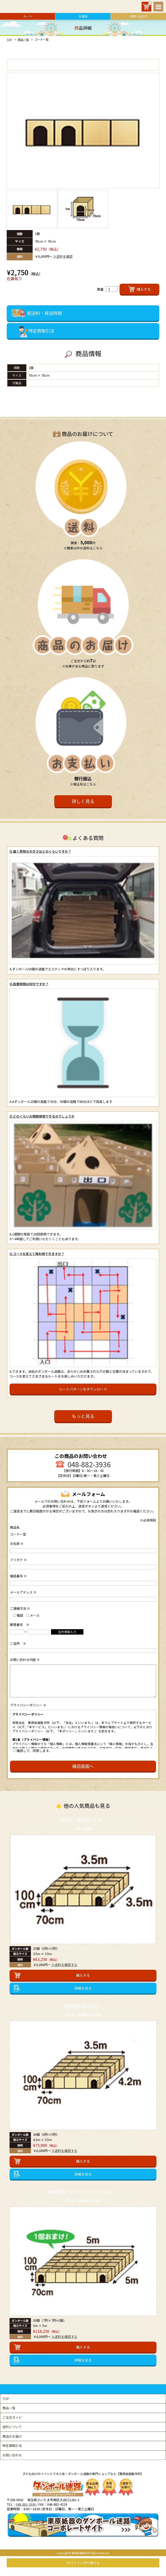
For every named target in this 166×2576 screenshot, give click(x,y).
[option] (83, 130)
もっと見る (83, 1416)
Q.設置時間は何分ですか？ (29, 984)
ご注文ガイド (12, 2424)
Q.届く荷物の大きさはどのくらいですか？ (40, 851)
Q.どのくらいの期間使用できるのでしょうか (42, 1116)
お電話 (83, 16)
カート (27, 16)
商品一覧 (23, 39)
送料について (12, 2433)
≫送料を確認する (64, 1971)
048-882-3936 (89, 1464)
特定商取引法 (12, 2452)
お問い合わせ (138, 16)
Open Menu (158, 6)
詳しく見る (83, 801)
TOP (9, 39)
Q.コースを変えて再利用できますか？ (37, 1253)
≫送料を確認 (63, 256)
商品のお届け (12, 2442)
